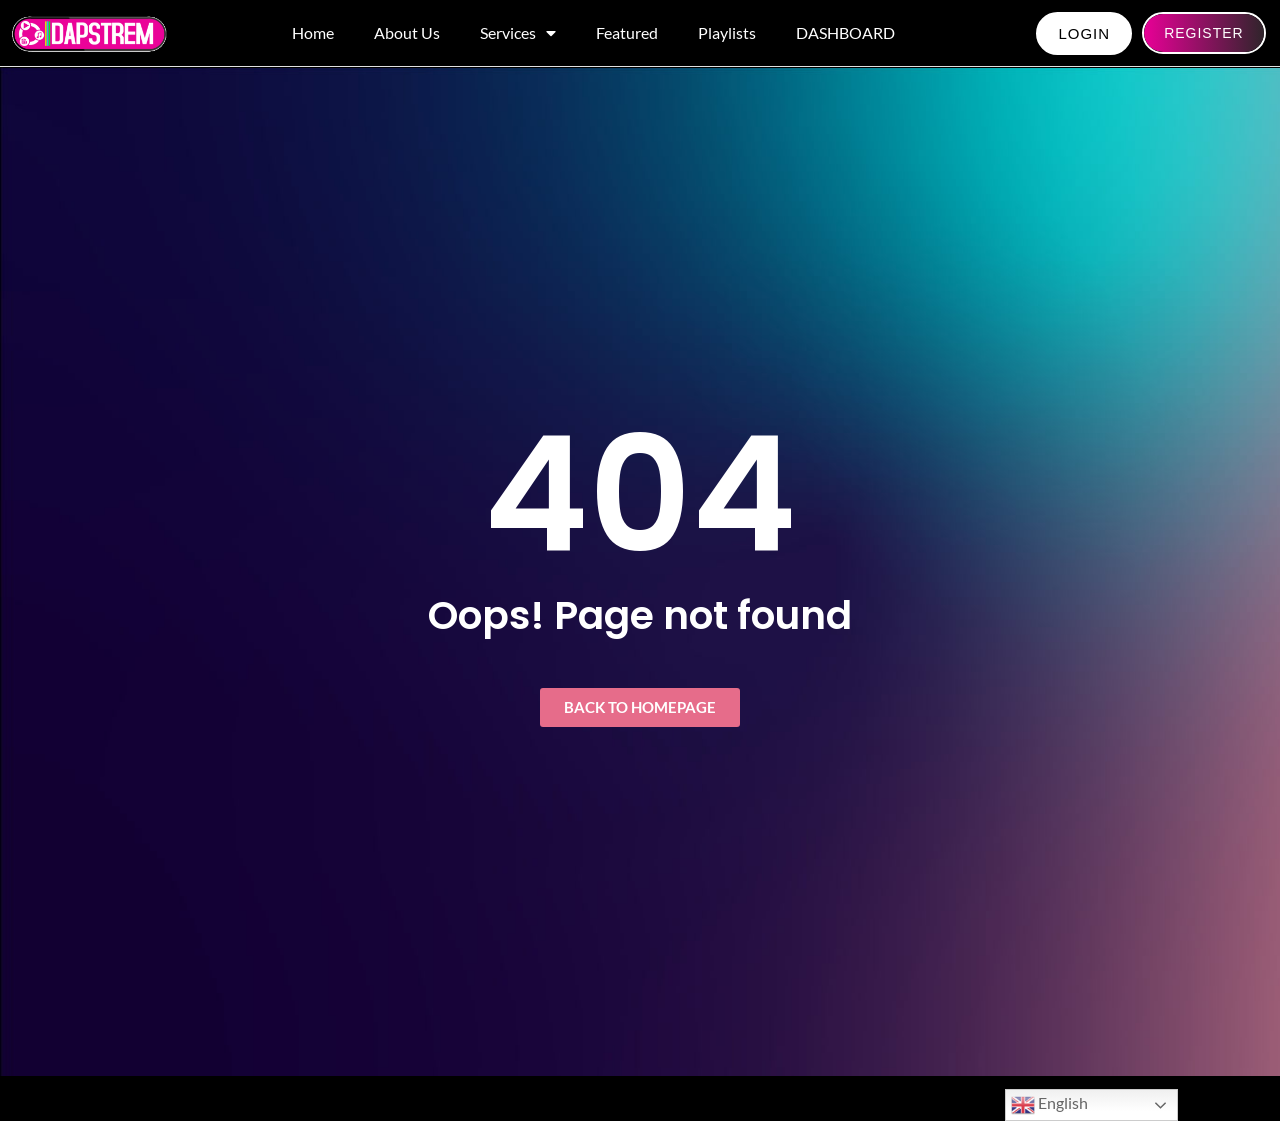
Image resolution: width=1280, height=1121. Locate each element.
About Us (407, 32)
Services (518, 33)
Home (313, 32)
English (1049, 1105)
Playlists (727, 32)
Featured (627, 32)
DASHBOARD (845, 32)
